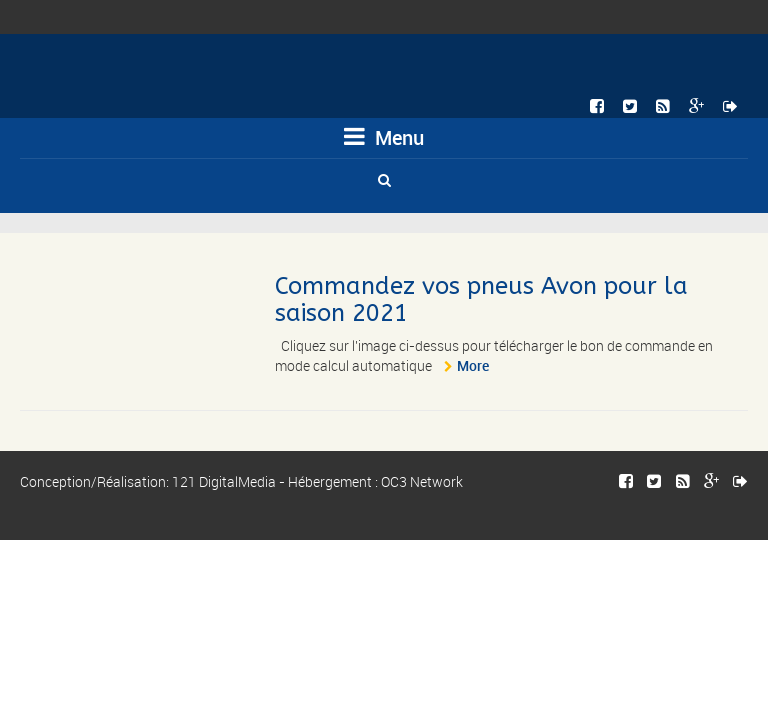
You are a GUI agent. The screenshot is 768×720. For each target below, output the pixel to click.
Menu (384, 137)
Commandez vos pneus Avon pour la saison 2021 (481, 299)
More (473, 365)
